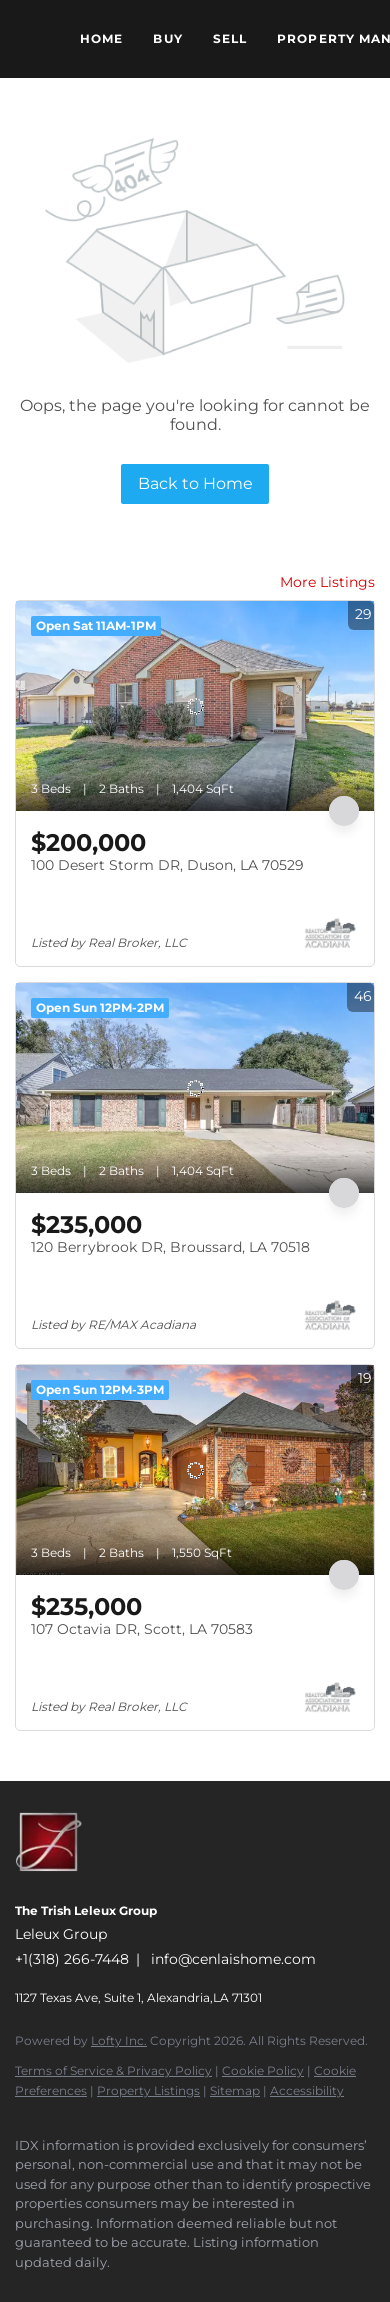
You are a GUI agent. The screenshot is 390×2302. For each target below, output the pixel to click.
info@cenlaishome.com (233, 1959)
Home (101, 38)
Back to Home (195, 483)
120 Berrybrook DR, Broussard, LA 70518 (170, 1247)
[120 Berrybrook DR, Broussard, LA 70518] (195, 1088)
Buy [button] (167, 38)
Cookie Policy (263, 2070)
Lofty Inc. (119, 2040)
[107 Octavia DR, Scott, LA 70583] (195, 1470)
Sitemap (235, 2090)
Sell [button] (230, 38)
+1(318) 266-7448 (72, 1959)
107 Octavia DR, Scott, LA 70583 (142, 1629)
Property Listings (148, 2090)
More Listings (327, 582)
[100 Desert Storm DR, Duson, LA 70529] (195, 706)
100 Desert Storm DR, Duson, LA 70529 (167, 865)
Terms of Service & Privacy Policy (113, 2070)
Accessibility (307, 2090)
